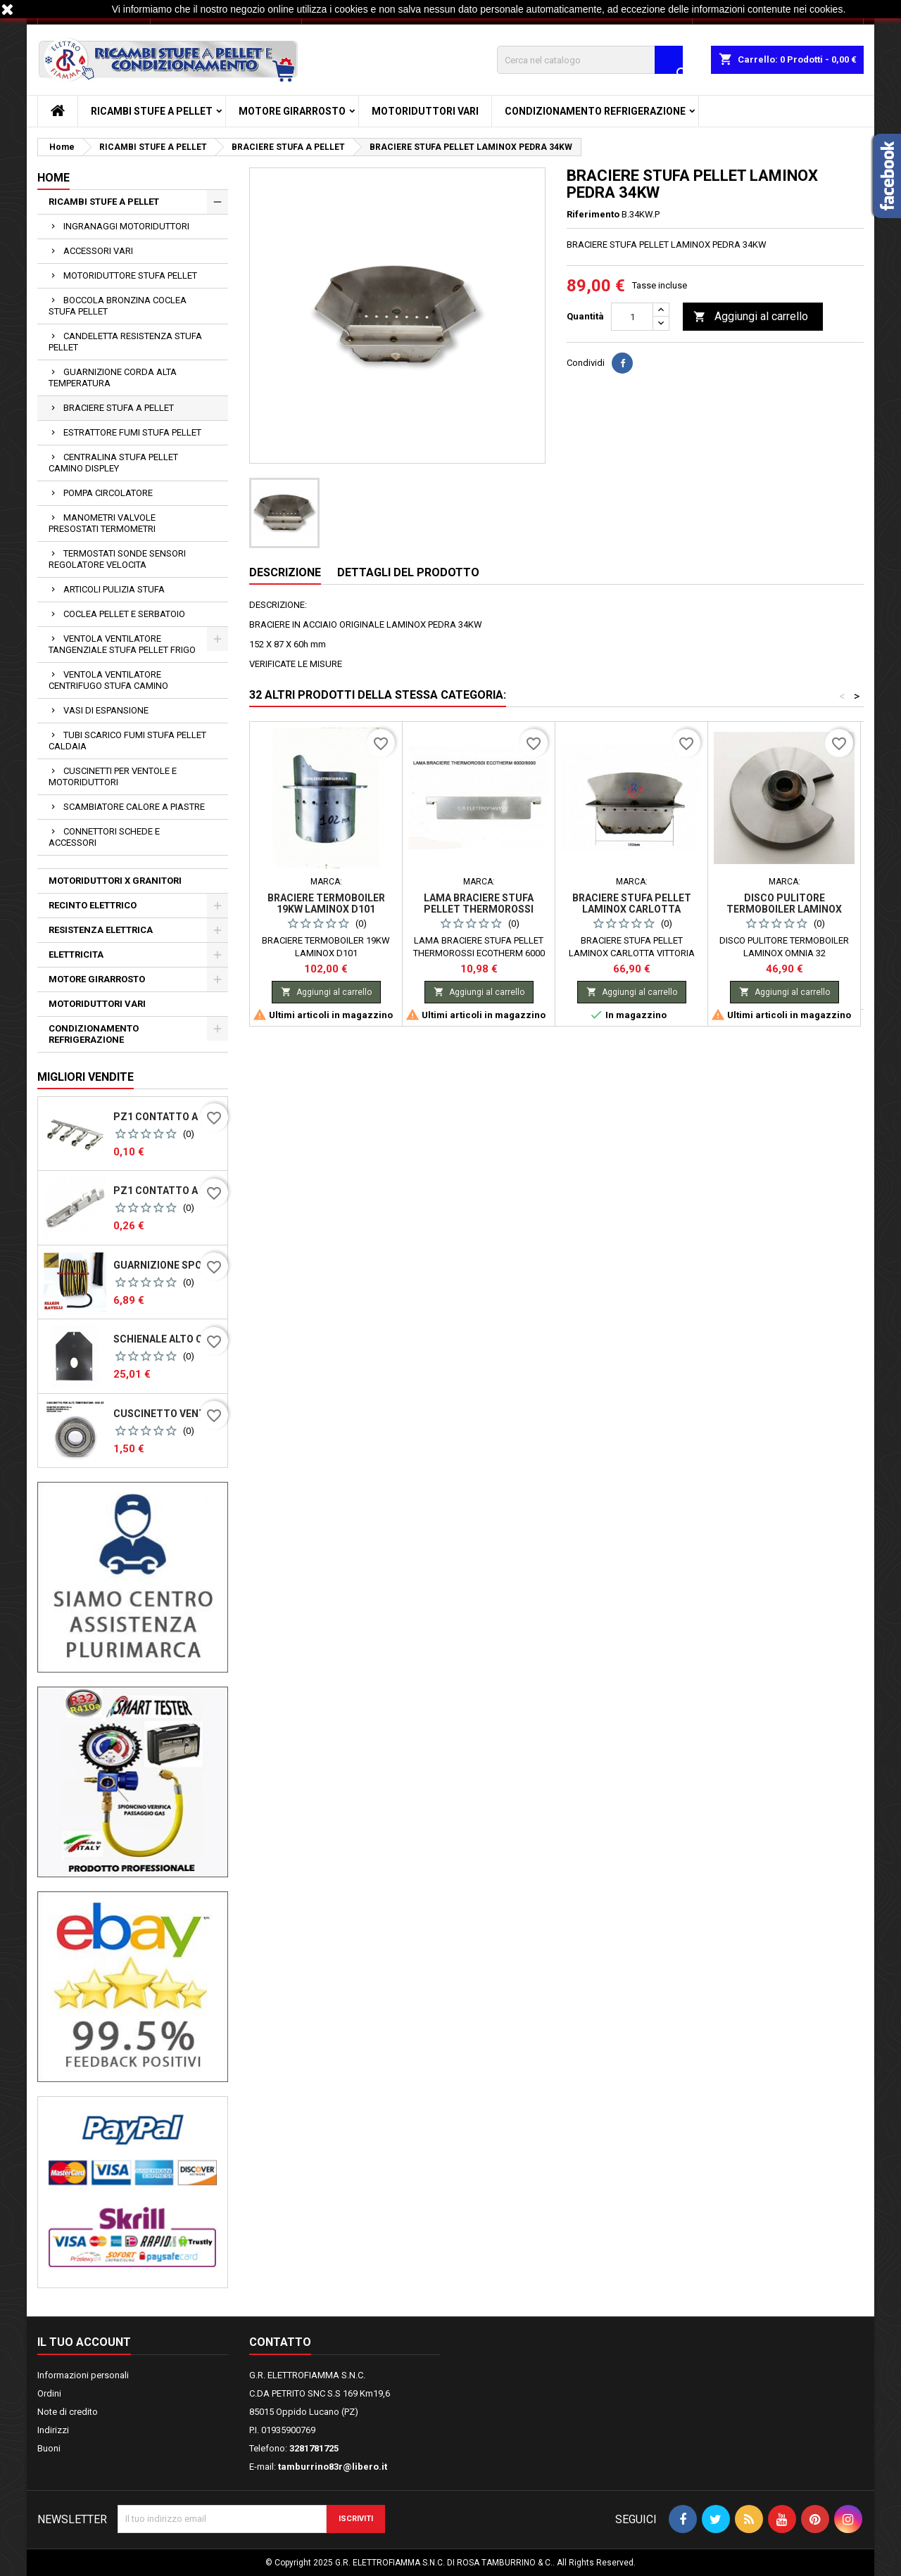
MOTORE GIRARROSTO (292, 111)
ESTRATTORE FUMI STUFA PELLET (132, 432)
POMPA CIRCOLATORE (108, 493)
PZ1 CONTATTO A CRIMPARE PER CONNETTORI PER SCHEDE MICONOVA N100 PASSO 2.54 (167, 1190)
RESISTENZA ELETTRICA (101, 930)
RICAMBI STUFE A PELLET (152, 111)
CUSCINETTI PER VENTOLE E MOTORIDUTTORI (113, 776)
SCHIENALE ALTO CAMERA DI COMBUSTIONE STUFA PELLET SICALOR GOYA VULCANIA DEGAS (167, 1339)
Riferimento (593, 214)
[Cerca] (590, 60)
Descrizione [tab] (285, 572)
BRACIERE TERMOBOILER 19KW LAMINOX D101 (326, 903)
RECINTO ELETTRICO (93, 905)
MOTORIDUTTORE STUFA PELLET (130, 275)
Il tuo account (84, 2342)
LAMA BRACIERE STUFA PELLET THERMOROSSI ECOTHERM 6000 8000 (479, 909)
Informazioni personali (83, 2375)
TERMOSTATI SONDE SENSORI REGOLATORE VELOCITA (117, 559)
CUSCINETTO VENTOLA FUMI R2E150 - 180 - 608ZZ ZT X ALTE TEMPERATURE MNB (167, 1413)
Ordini (49, 2393)
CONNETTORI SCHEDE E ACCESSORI (104, 837)
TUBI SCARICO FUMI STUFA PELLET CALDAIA (127, 740)
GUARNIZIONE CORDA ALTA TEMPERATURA (113, 377)
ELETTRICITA (76, 954)
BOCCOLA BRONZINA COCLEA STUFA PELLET (118, 306)
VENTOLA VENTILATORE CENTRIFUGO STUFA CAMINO (108, 680)
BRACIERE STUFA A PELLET (118, 407)
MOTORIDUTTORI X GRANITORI (115, 880)
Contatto (280, 2342)
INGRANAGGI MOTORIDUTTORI (126, 226)
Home (53, 177)
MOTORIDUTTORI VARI (425, 111)
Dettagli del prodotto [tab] (408, 572)
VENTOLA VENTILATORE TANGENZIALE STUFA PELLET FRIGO (122, 644)
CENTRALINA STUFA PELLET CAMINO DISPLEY (113, 463)
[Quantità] (632, 317)
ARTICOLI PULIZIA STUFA (114, 589)
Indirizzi (53, 2430)
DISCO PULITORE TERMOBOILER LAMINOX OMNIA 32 (784, 909)
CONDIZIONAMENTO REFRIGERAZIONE (595, 111)
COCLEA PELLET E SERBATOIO (124, 614)
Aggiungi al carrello (750, 317)
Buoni (49, 2448)
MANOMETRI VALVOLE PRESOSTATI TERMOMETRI (102, 523)
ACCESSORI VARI (98, 251)
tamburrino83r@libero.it (332, 2466)
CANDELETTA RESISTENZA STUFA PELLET (125, 342)
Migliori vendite (85, 1077)
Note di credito (67, 2411)
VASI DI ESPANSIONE (106, 710)
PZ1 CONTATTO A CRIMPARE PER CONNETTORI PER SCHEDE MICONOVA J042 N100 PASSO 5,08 (167, 1116)
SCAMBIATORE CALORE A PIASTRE (134, 806)
